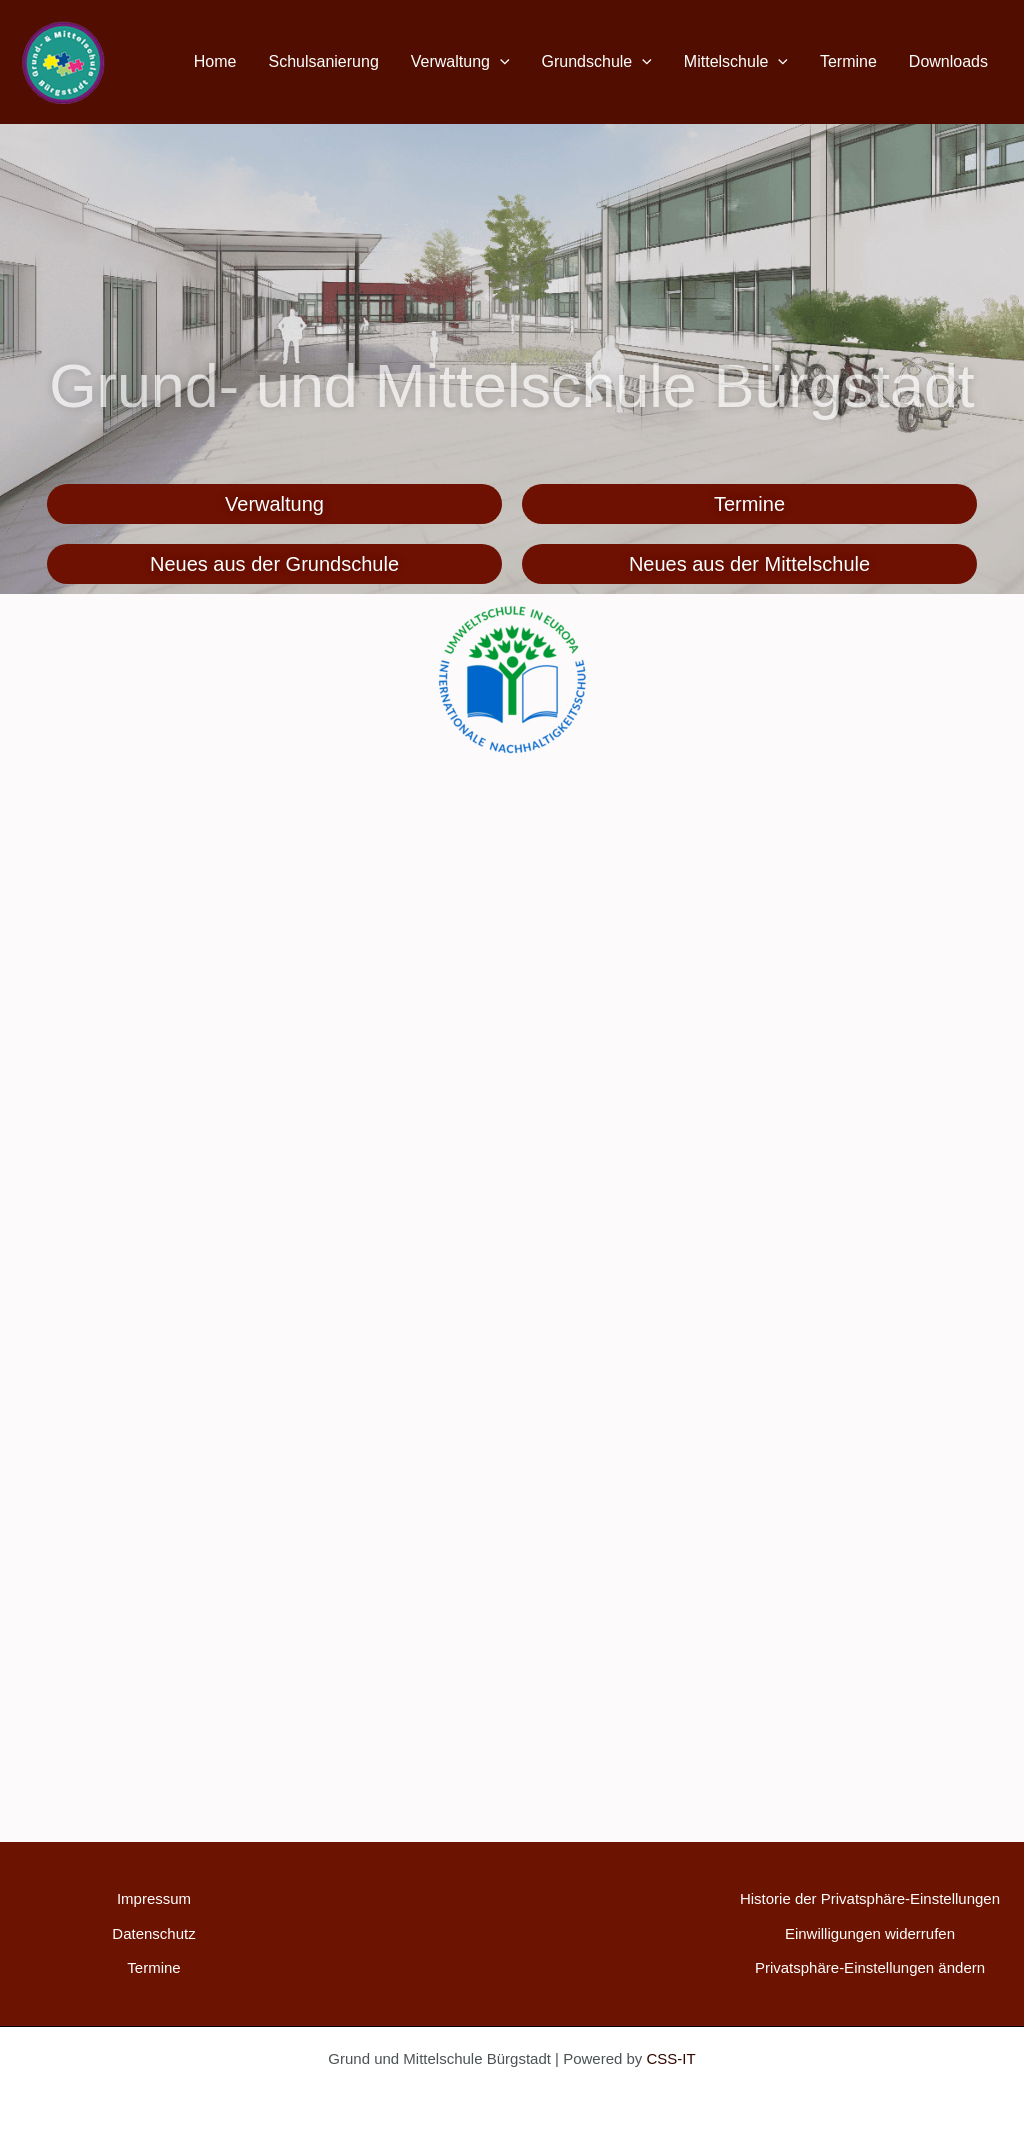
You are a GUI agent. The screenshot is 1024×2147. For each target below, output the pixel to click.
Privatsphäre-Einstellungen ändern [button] (870, 1967)
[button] (500, 62)
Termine (153, 1967)
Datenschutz (153, 1933)
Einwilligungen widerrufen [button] (870, 1933)
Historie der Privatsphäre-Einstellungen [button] (870, 1898)
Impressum (154, 1898)
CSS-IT (671, 2058)
